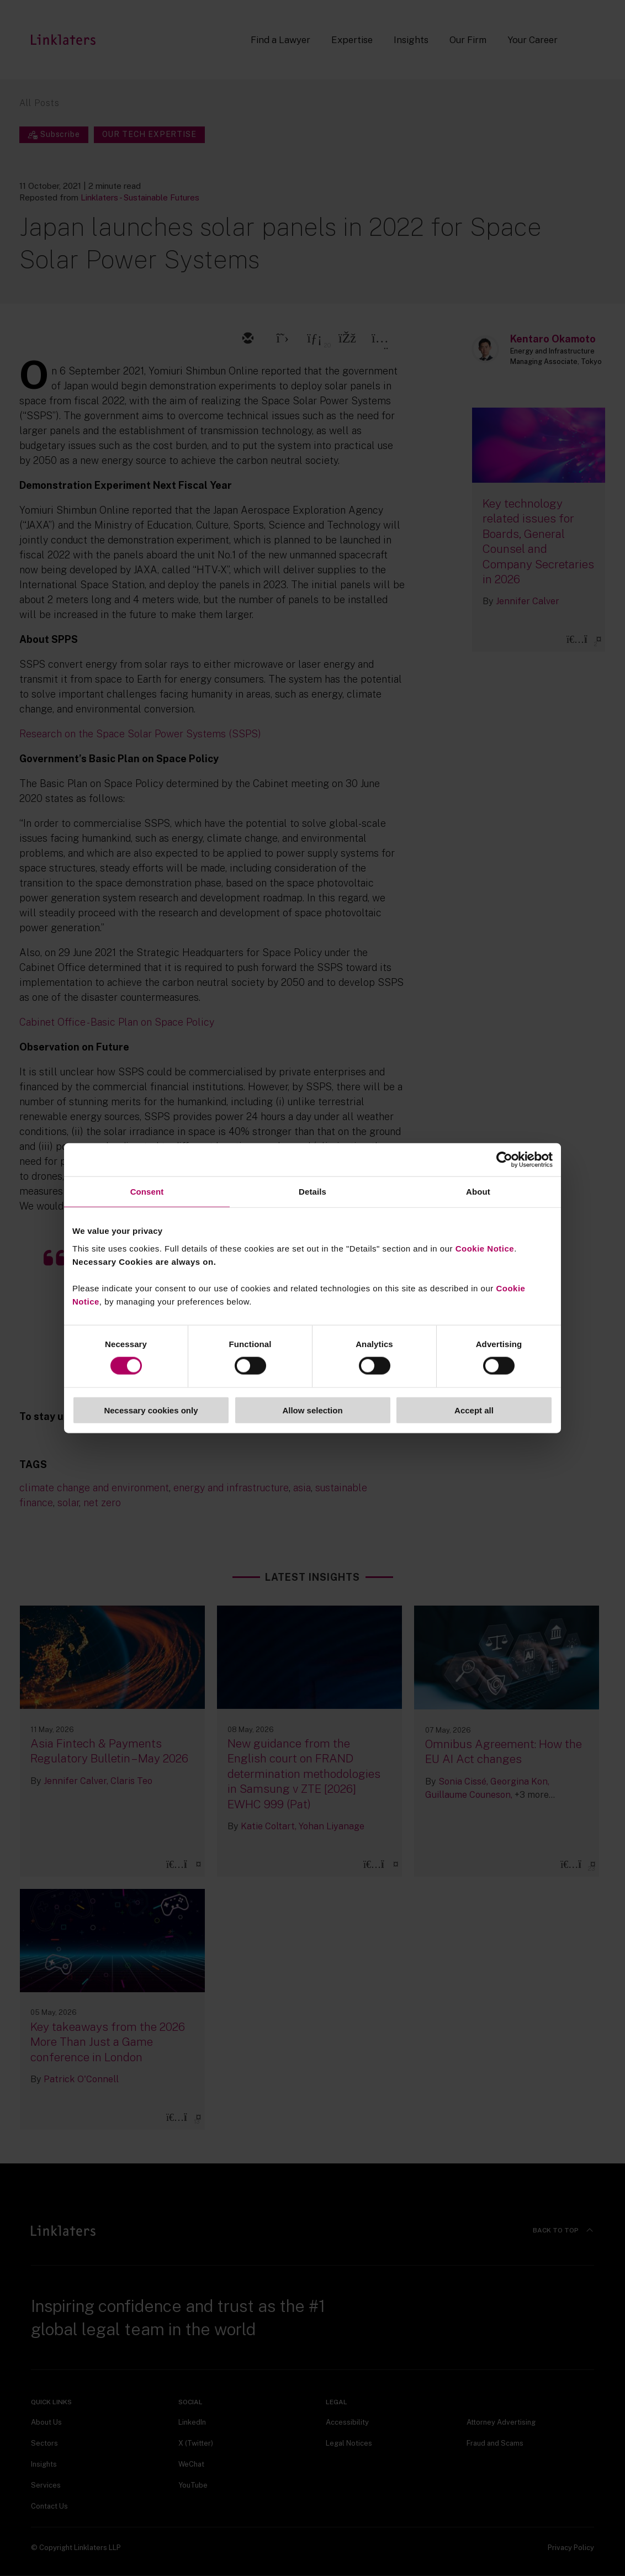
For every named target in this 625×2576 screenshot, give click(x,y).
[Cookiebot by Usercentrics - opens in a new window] (504, 1160)
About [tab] (478, 1191)
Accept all (474, 1409)
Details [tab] (312, 1191)
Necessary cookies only (151, 1409)
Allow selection (312, 1409)
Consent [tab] (147, 1191)
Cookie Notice (485, 1248)
